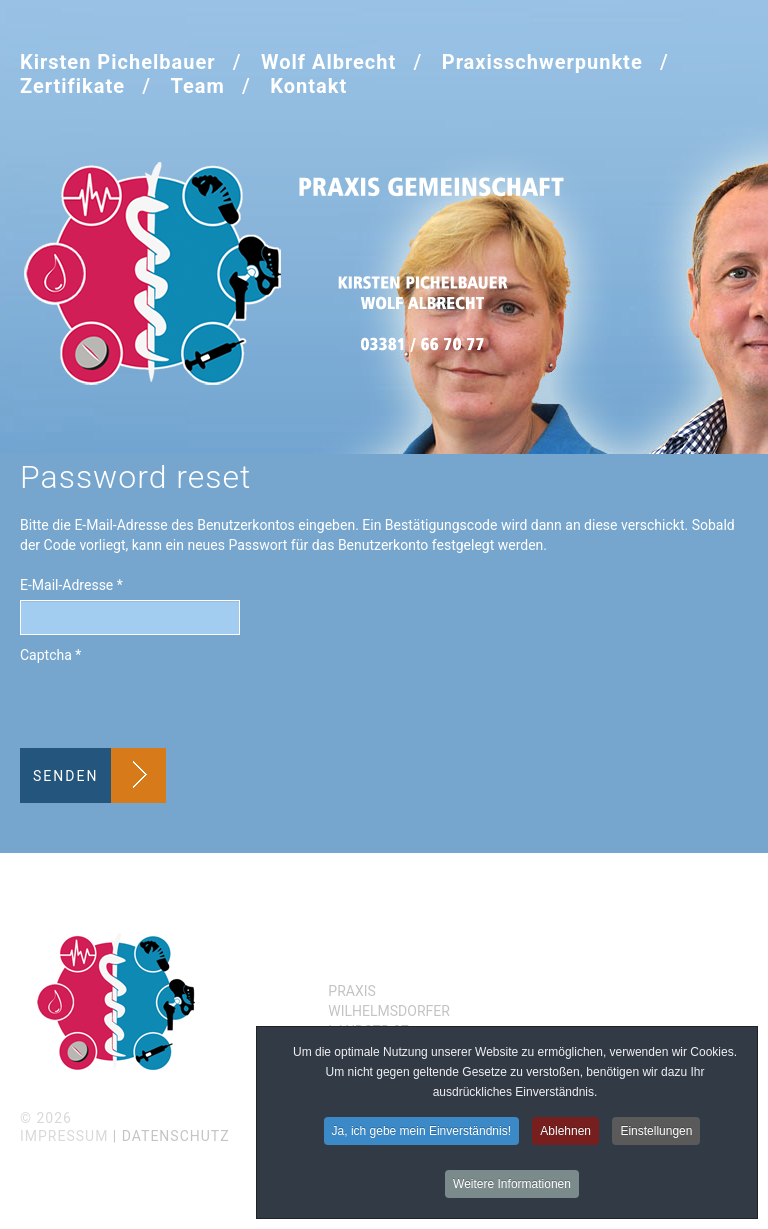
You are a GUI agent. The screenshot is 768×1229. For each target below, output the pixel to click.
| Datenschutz (171, 1136)
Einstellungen (656, 1131)
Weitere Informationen (512, 1184)
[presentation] (172, 709)
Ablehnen (565, 1131)
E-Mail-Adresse (71, 585)
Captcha (50, 655)
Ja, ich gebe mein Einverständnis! (421, 1131)
